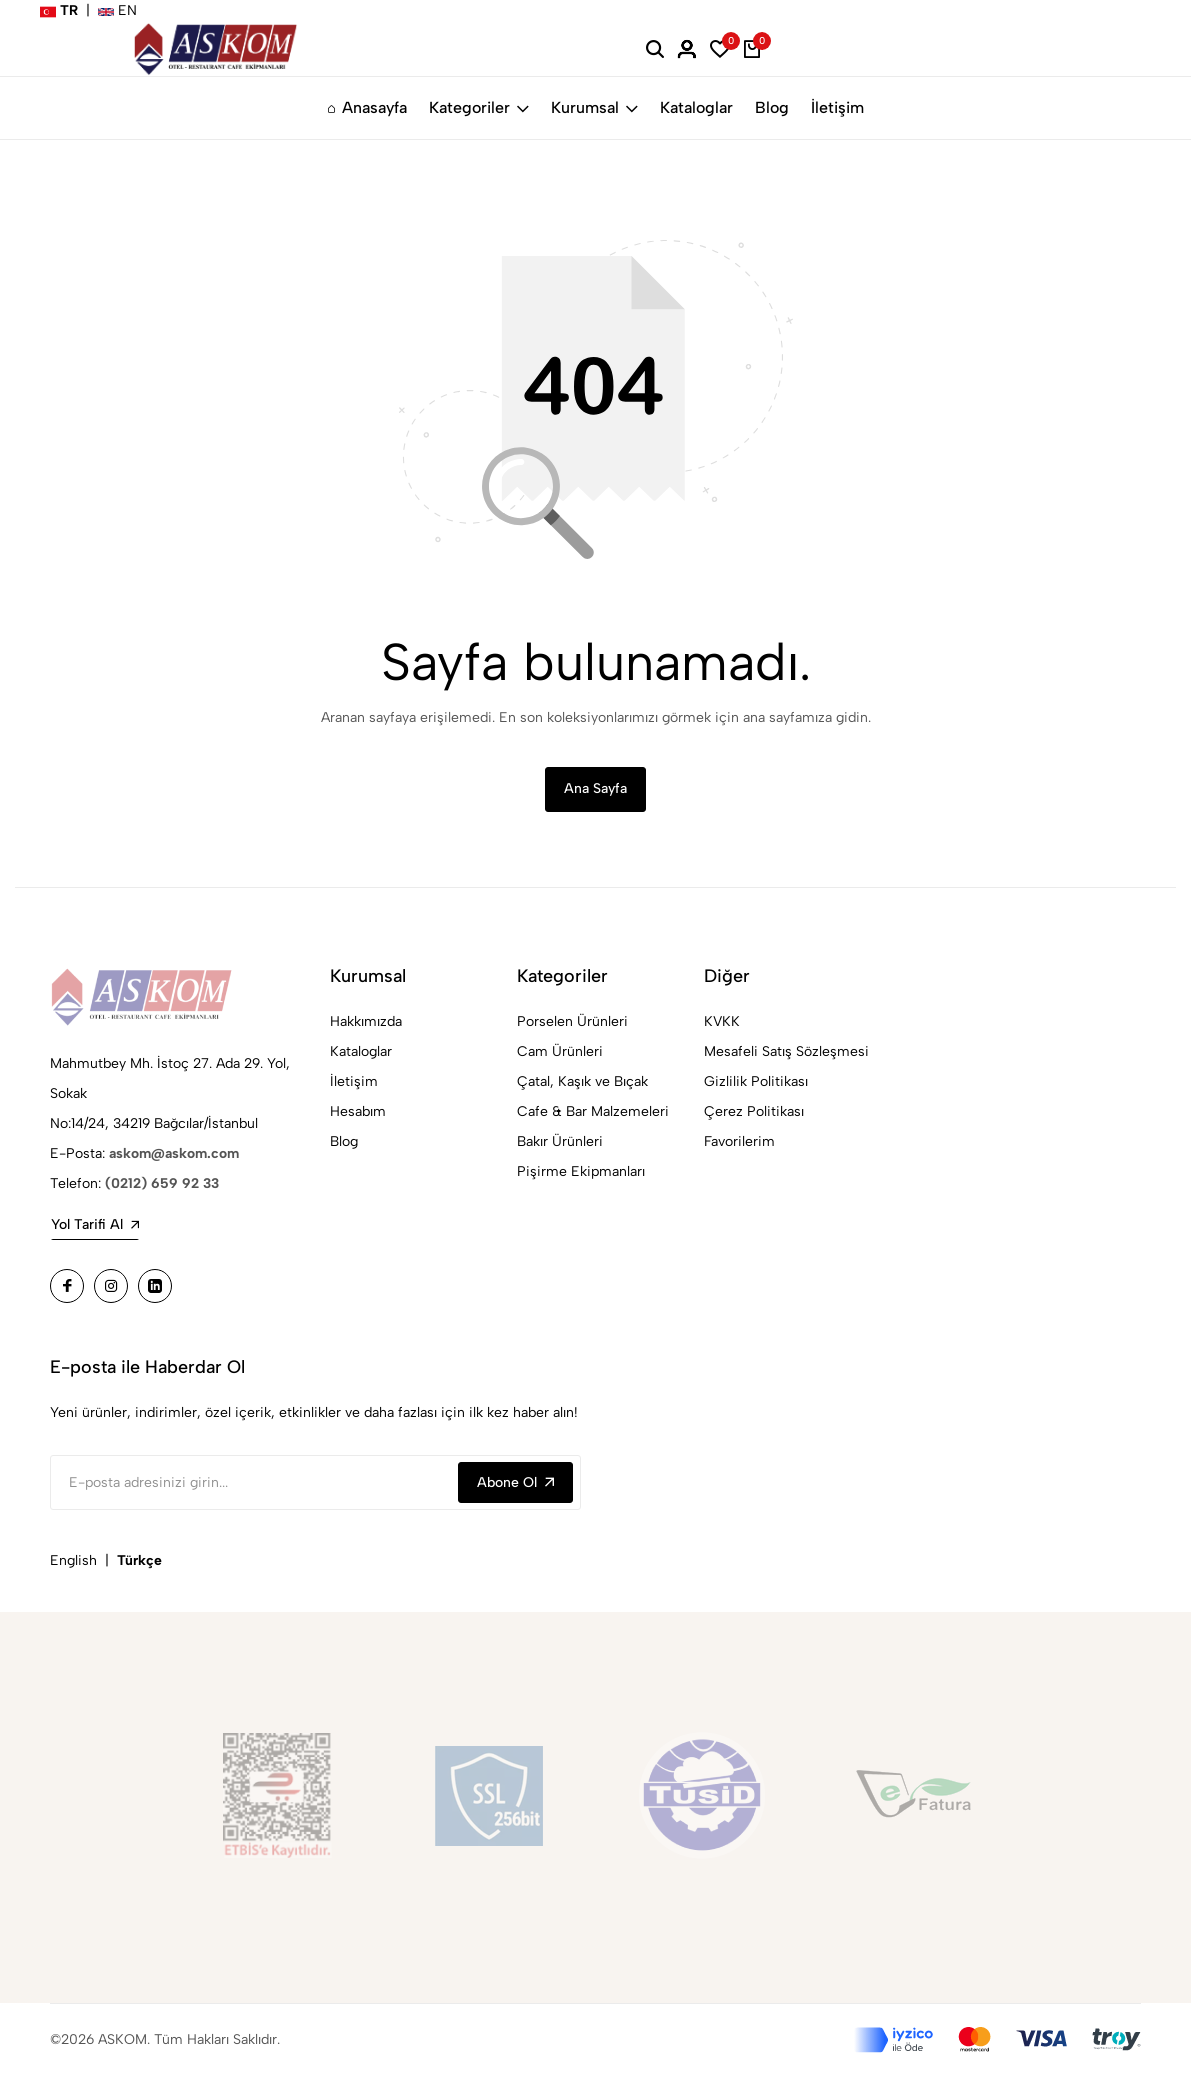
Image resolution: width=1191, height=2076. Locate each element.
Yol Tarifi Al (95, 1225)
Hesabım (358, 1112)
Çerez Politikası (754, 1112)
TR (59, 10)
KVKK (722, 1022)
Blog (772, 107)
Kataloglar (696, 107)
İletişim (837, 107)
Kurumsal (594, 107)
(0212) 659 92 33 (162, 1184)
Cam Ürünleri (560, 1052)
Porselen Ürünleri (572, 1022)
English (73, 1561)
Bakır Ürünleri (560, 1142)
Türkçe (139, 1561)
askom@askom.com (174, 1154)
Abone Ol (515, 1483)
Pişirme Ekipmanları (581, 1172)
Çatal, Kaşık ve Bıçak (582, 1082)
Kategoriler (479, 107)
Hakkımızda (366, 1022)
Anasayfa (367, 107)
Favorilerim (739, 1142)
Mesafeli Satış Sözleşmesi (786, 1052)
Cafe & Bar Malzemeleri (593, 1112)
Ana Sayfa (595, 789)
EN (117, 10)
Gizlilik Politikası (756, 1082)
